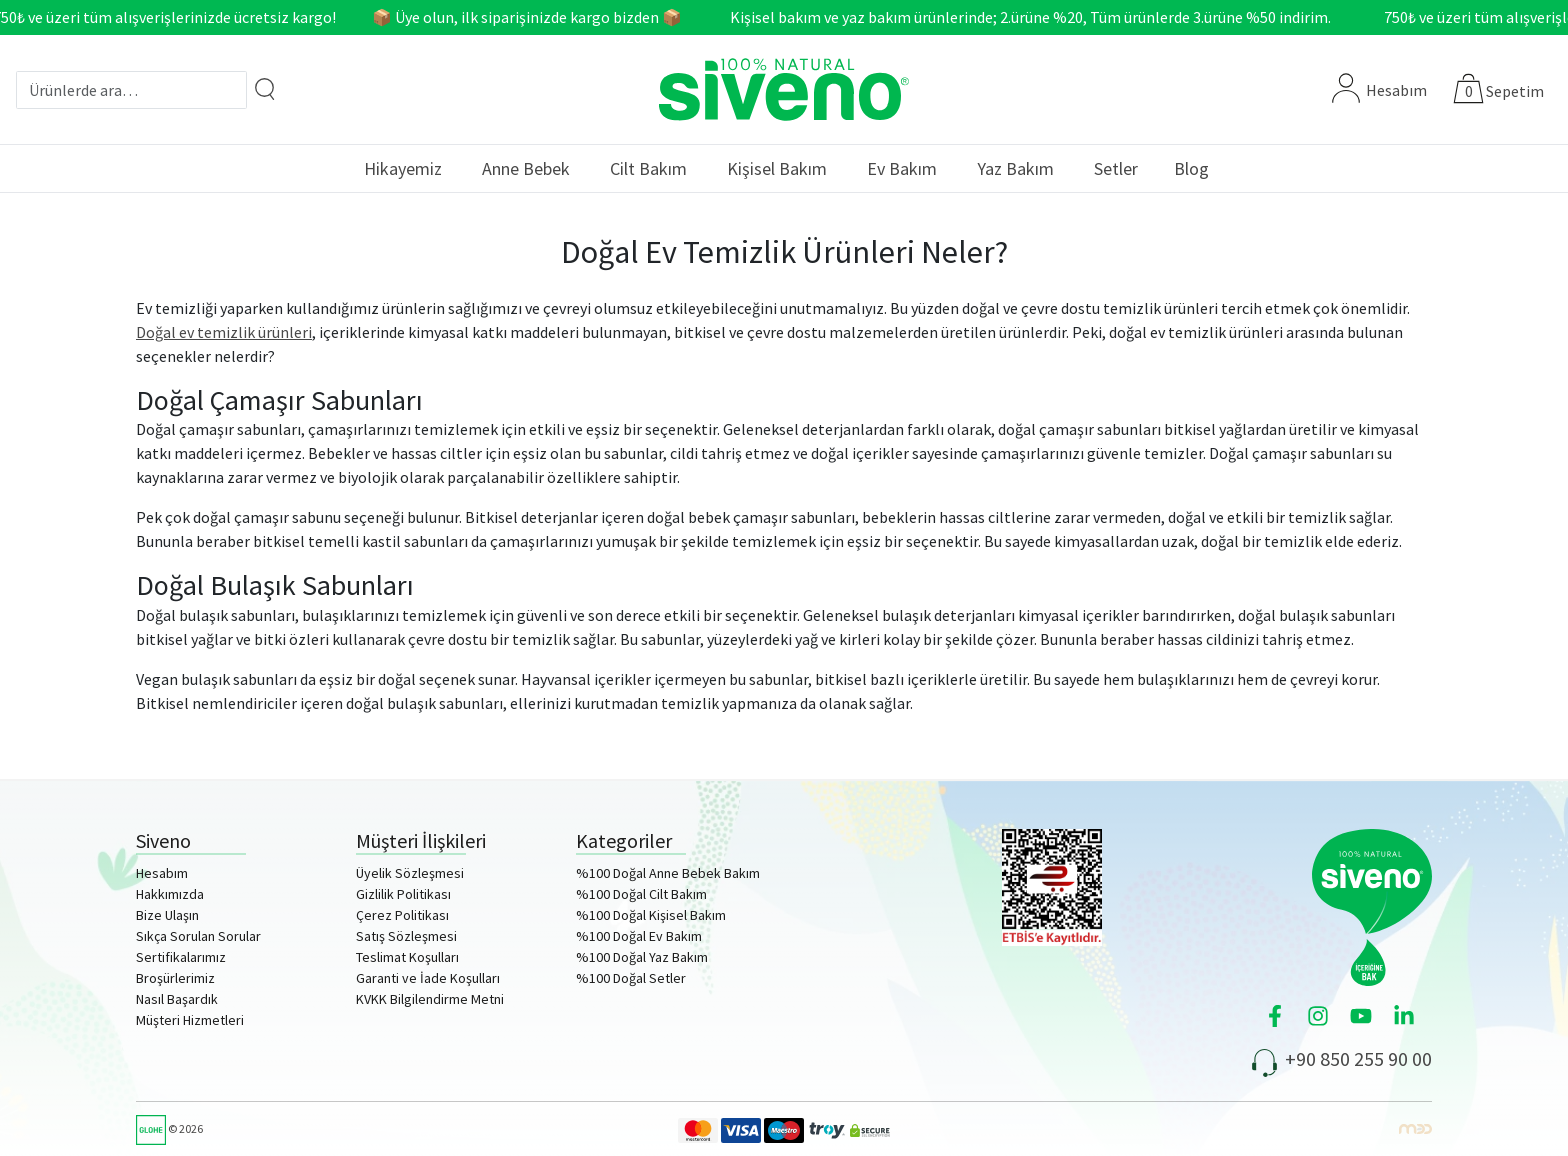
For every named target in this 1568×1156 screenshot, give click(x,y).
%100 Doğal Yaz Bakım (642, 957)
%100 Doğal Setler (631, 978)
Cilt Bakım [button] (648, 168)
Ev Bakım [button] (902, 168)
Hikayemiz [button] (403, 168)
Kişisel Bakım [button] (777, 168)
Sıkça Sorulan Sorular (198, 936)
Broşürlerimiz (175, 978)
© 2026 (169, 1128)
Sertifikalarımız (181, 957)
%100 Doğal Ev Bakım (639, 936)
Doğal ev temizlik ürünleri (224, 332)
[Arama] (265, 88)
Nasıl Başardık (177, 999)
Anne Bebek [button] (526, 168)
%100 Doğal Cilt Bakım (641, 894)
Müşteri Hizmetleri (190, 1020)
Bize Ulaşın (167, 915)
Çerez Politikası (402, 915)
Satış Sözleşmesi (406, 936)
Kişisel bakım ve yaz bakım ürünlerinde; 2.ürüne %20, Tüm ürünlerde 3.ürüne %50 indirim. (1036, 17)
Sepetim (1515, 91)
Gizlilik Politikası (403, 894)
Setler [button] (1116, 168)
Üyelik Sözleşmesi (410, 873)
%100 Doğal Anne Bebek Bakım (668, 873)
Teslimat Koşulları (407, 957)
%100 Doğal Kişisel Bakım (651, 915)
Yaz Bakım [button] (1015, 168)
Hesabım (1379, 90)
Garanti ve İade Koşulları (428, 978)
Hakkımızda (170, 894)
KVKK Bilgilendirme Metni (430, 999)
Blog (1191, 168)
